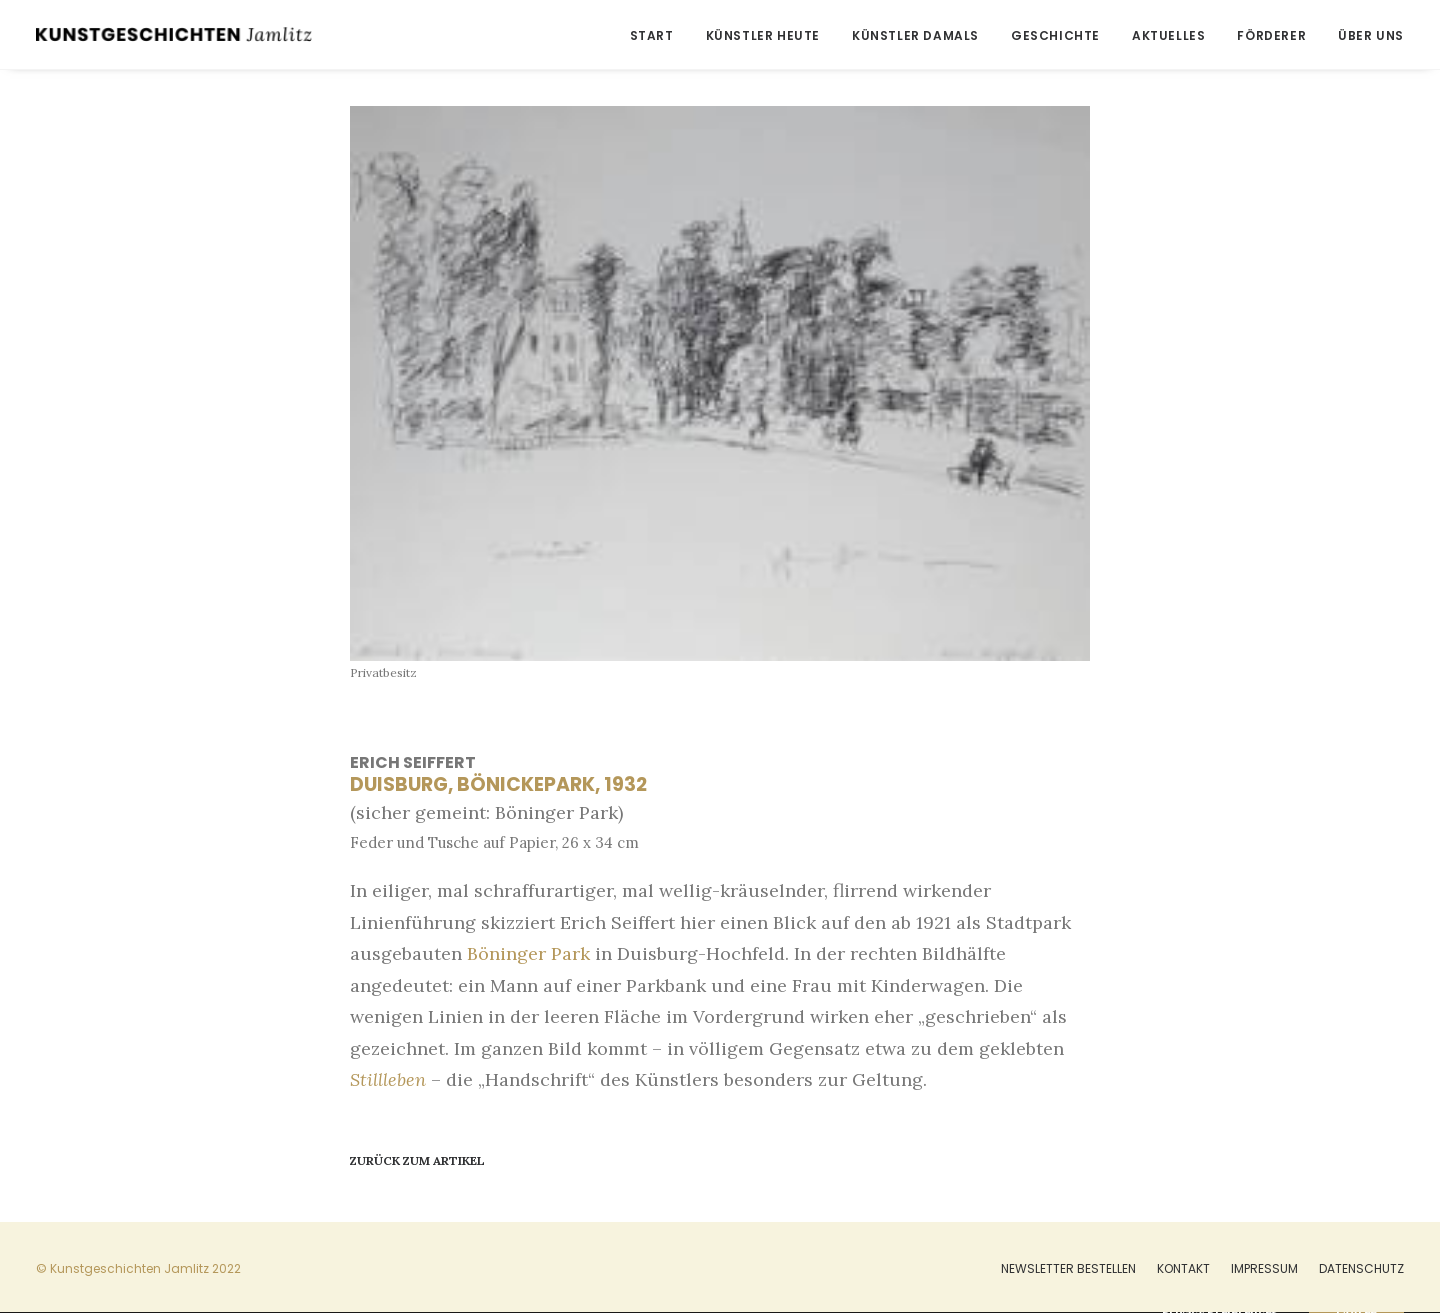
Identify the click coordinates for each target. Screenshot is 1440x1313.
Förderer (1271, 35)
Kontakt (1183, 1268)
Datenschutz (1361, 1268)
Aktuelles (1168, 35)
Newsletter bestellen (1068, 1268)
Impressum (1264, 1268)
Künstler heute (763, 35)
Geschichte (1055, 35)
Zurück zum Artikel (417, 1160)
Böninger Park (528, 953)
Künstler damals (915, 35)
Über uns (1371, 35)
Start (652, 35)
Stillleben (388, 1079)
